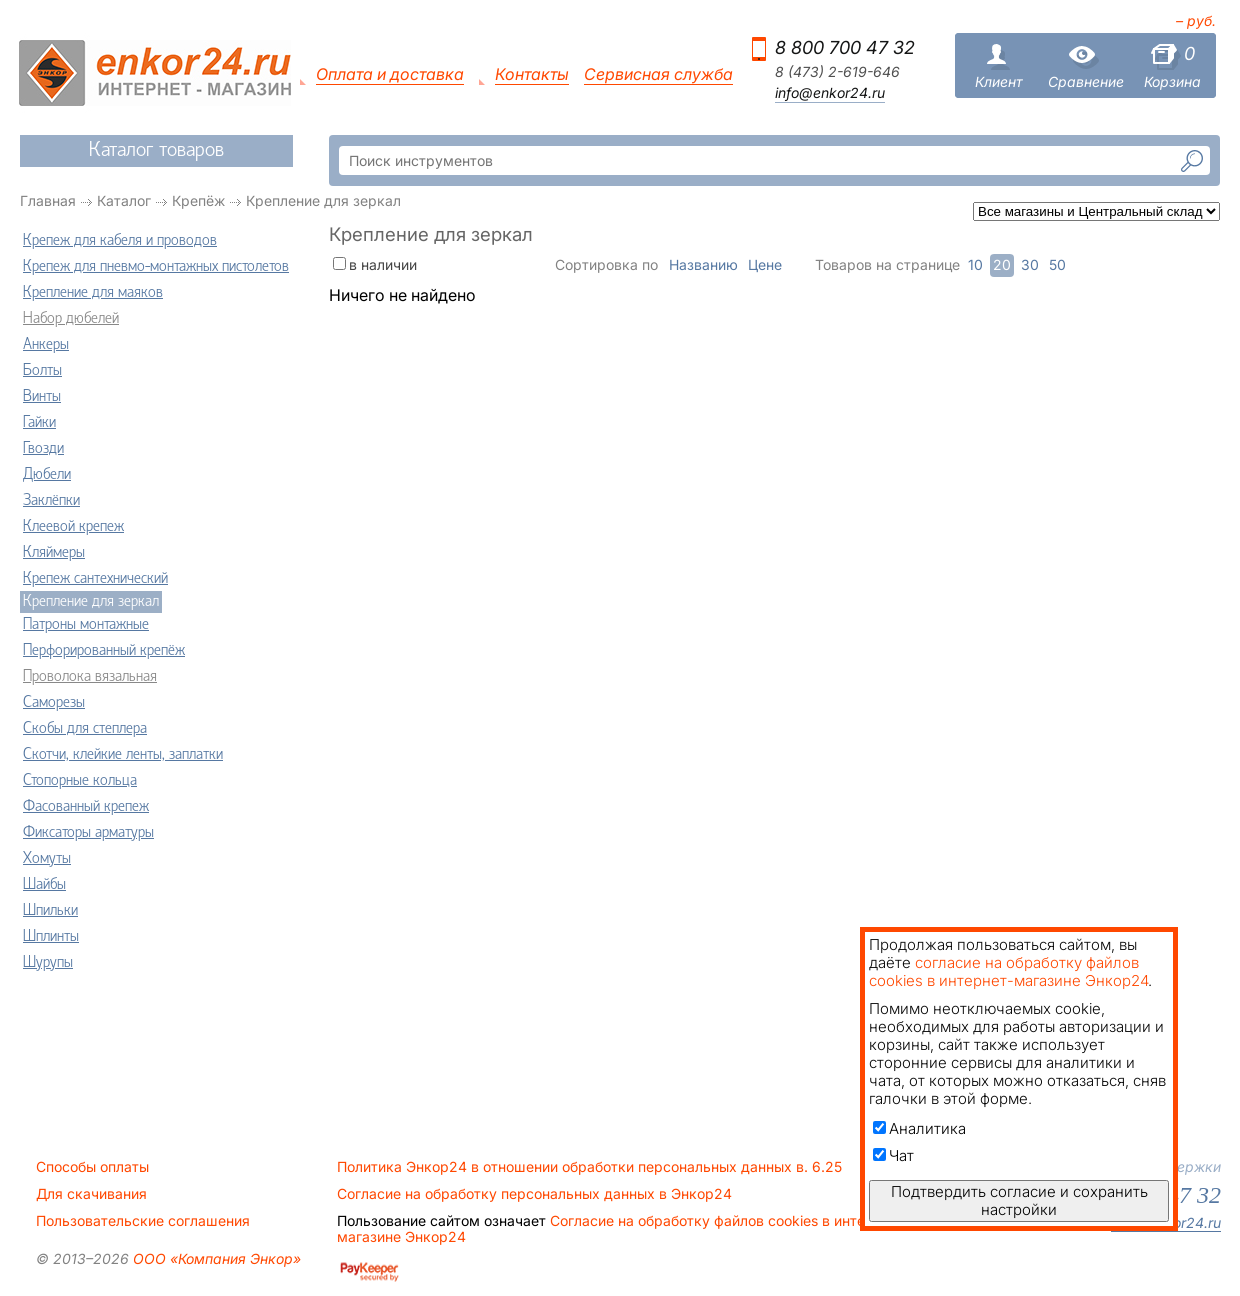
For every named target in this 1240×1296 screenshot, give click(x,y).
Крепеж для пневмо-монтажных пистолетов (156, 267)
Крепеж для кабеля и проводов (120, 241)
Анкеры (46, 345)
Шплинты (51, 937)
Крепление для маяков (93, 293)
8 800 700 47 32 (845, 47)
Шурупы (48, 963)
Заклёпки (51, 501)
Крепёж (198, 200)
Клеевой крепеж (73, 527)
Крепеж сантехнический (95, 579)
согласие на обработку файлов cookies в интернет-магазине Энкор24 (1008, 971)
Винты (42, 397)
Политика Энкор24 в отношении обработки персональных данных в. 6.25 (589, 1167)
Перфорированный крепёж (104, 651)
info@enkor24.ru (830, 93)
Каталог (124, 200)
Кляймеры (54, 553)
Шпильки (50, 911)
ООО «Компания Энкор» (215, 1258)
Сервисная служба (658, 74)
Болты (42, 371)
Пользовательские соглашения (143, 1221)
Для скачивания (91, 1194)
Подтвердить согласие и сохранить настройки (1019, 1200)
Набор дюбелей (71, 319)
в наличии (383, 264)
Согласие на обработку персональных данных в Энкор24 (534, 1194)
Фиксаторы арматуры (88, 833)
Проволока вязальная (90, 677)
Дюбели (47, 475)
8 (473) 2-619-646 (837, 72)
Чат (893, 1155)
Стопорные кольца (80, 781)
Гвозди (43, 449)
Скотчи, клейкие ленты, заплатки (123, 755)
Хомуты (47, 859)
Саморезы (54, 703)
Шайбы (44, 885)
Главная (48, 200)
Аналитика (919, 1128)
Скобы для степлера (85, 729)
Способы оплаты (92, 1167)
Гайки (39, 423)
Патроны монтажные (86, 625)
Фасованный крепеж (86, 807)
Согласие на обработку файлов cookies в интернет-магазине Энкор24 (620, 1229)
